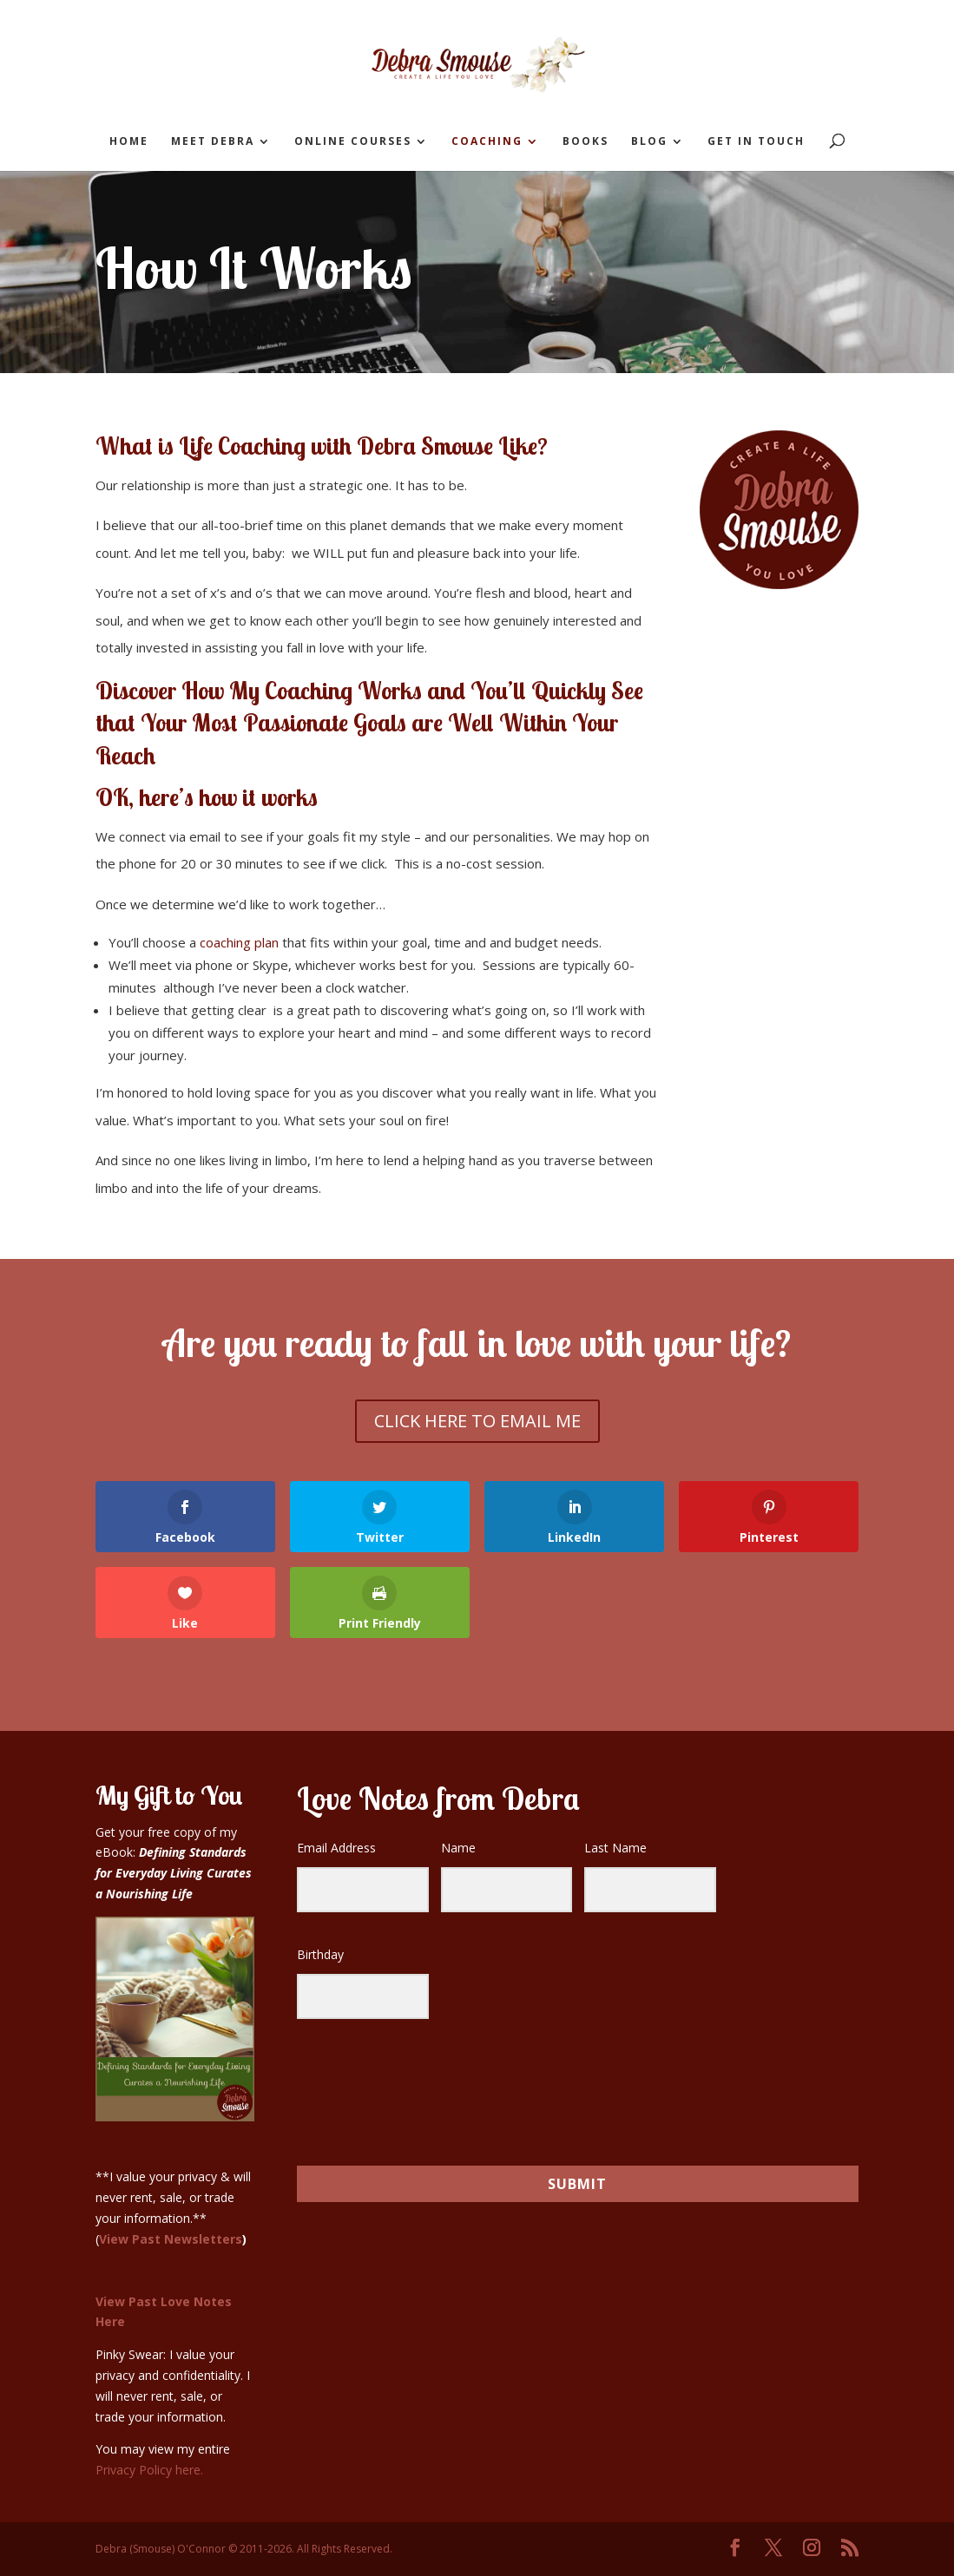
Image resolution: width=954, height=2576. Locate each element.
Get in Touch (756, 141)
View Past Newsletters (170, 2239)
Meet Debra (212, 141)
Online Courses (352, 141)
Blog (649, 141)
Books (586, 141)
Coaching (487, 141)
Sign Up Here (135, 2143)
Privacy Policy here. (149, 2469)
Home (128, 141)
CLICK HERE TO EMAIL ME (477, 1420)
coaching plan (239, 942)
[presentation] (403, 2084)
